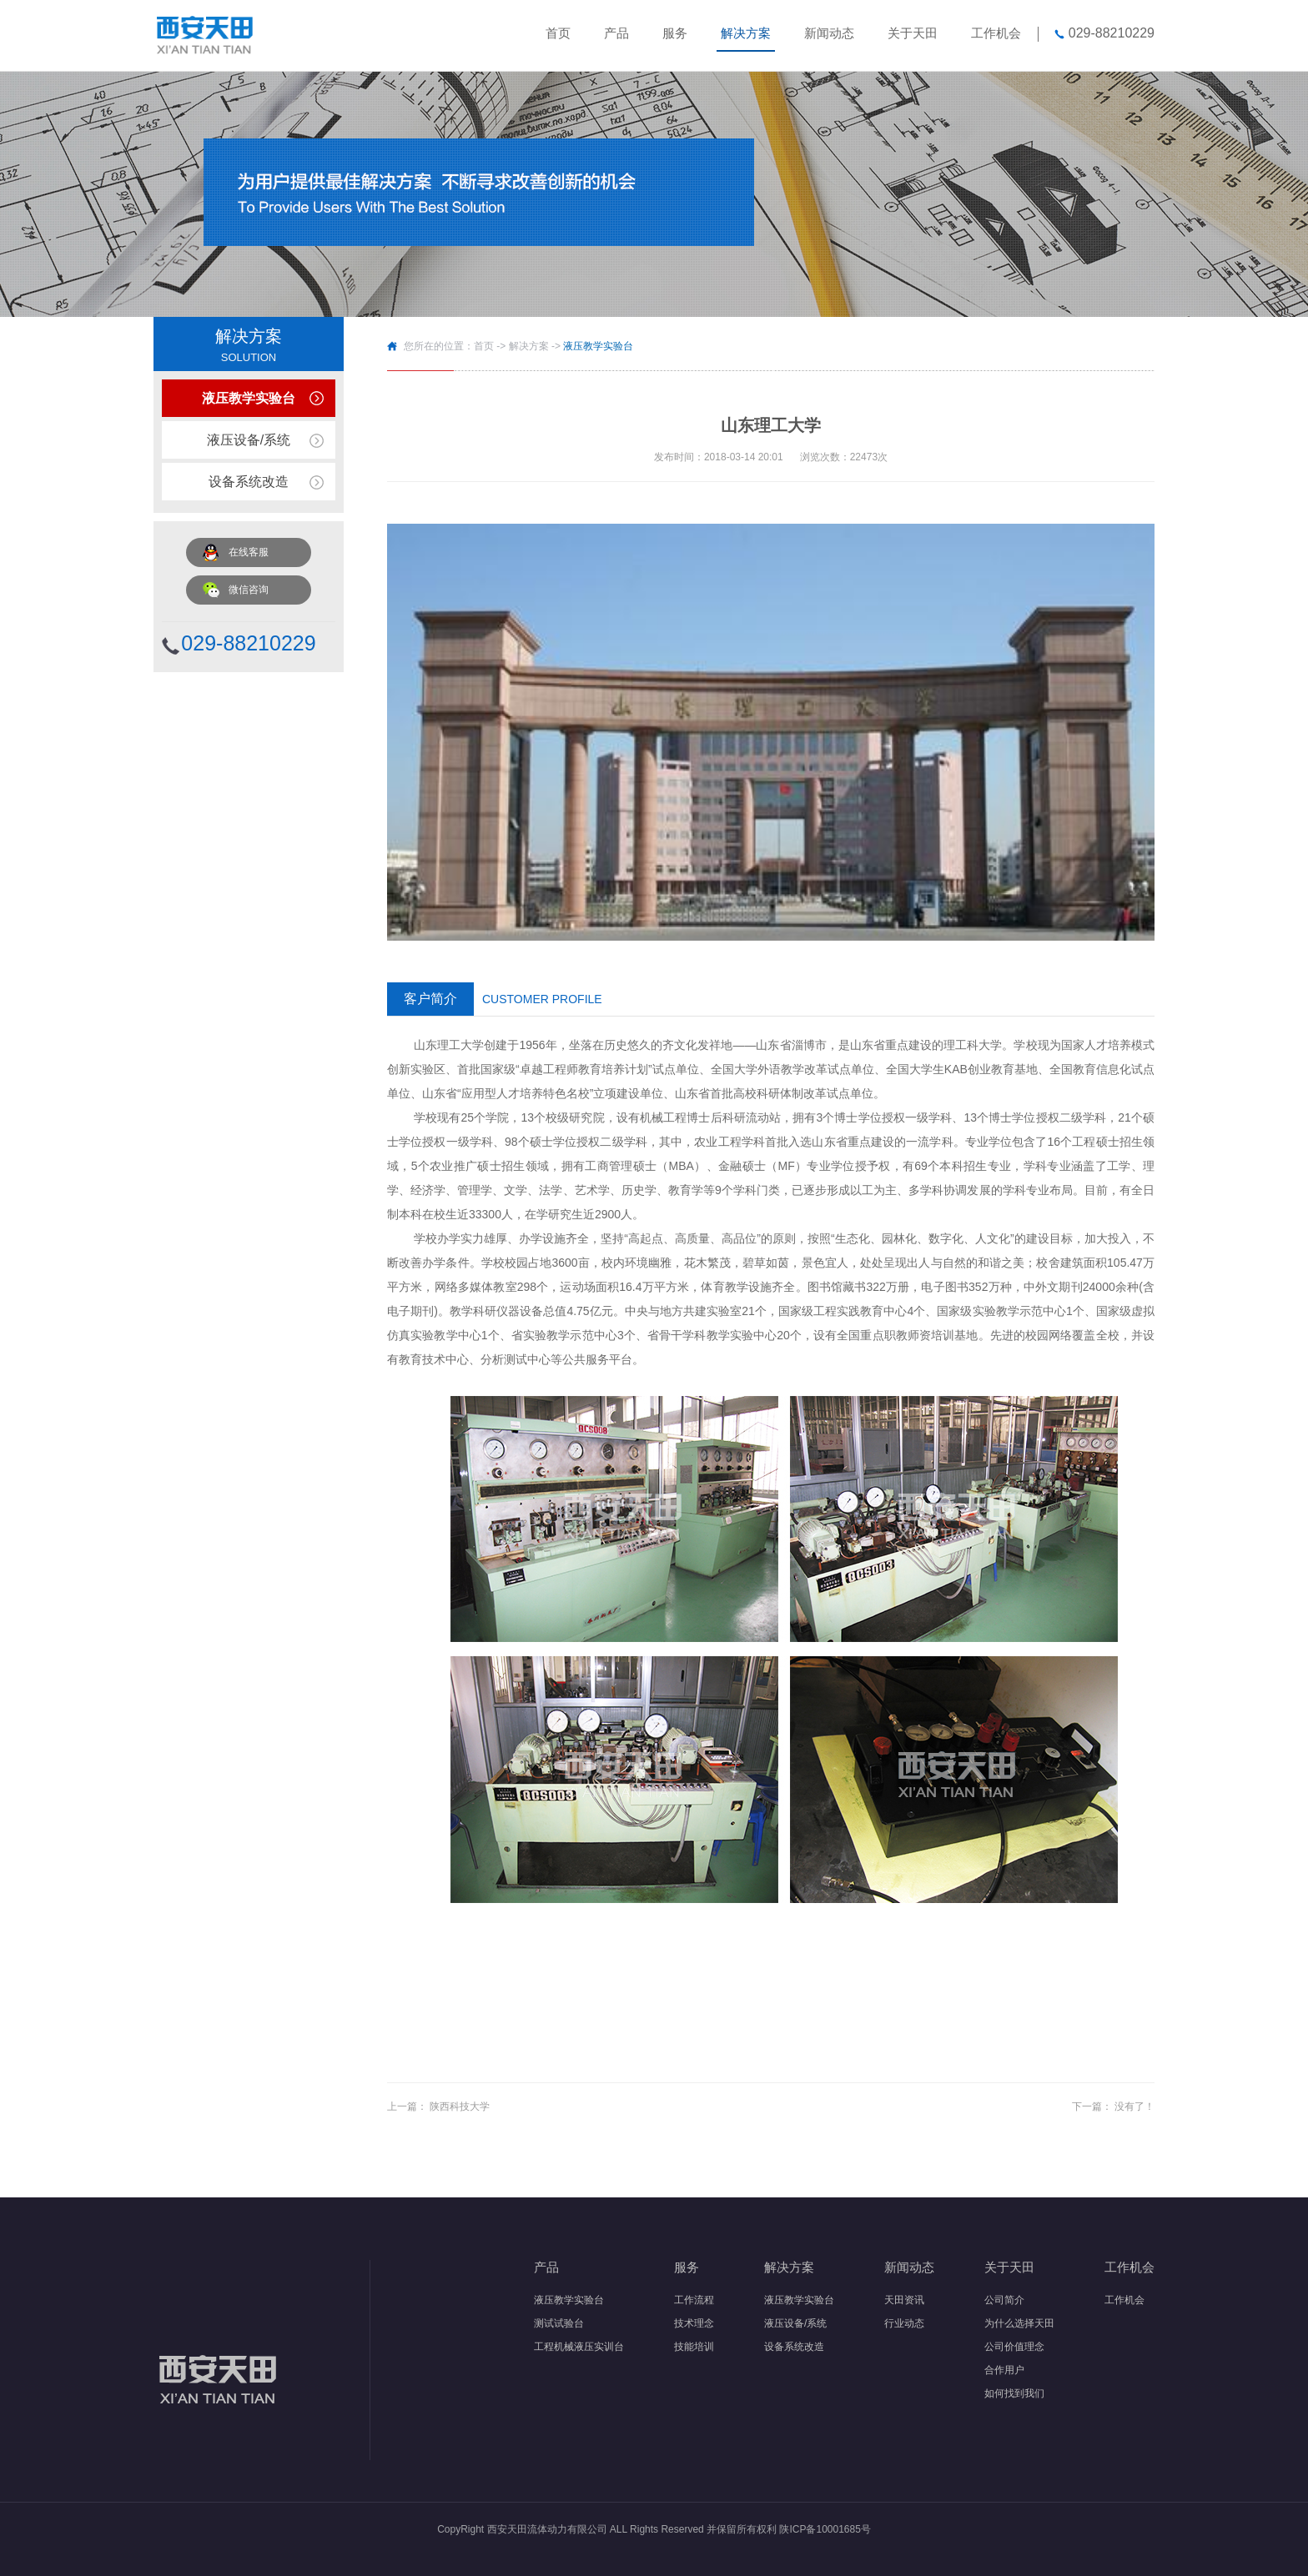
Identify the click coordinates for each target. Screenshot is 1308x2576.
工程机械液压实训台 (579, 2347)
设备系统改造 (249, 482)
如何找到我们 (1014, 2393)
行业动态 (904, 2323)
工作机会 (996, 33)
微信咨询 (249, 589)
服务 (674, 33)
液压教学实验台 (248, 398)
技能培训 (694, 2347)
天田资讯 (904, 2300)
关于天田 (913, 33)
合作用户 (1004, 2370)
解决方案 (746, 33)
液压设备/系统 (248, 440)
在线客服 (249, 552)
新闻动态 (829, 33)
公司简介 (1004, 2300)
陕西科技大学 (460, 2106)
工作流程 (694, 2300)
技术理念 (694, 2323)
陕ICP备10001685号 (824, 2529)
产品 (616, 33)
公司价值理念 (1014, 2347)
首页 (558, 33)
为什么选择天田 (1019, 2323)
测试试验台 (559, 2323)
